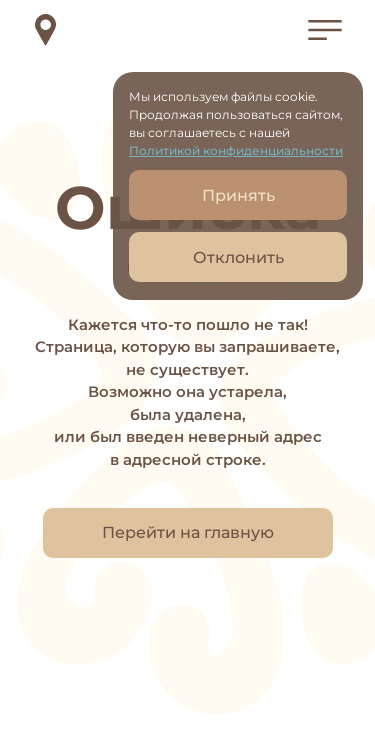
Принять (238, 195)
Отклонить (238, 257)
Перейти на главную (188, 532)
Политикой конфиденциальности (236, 150)
